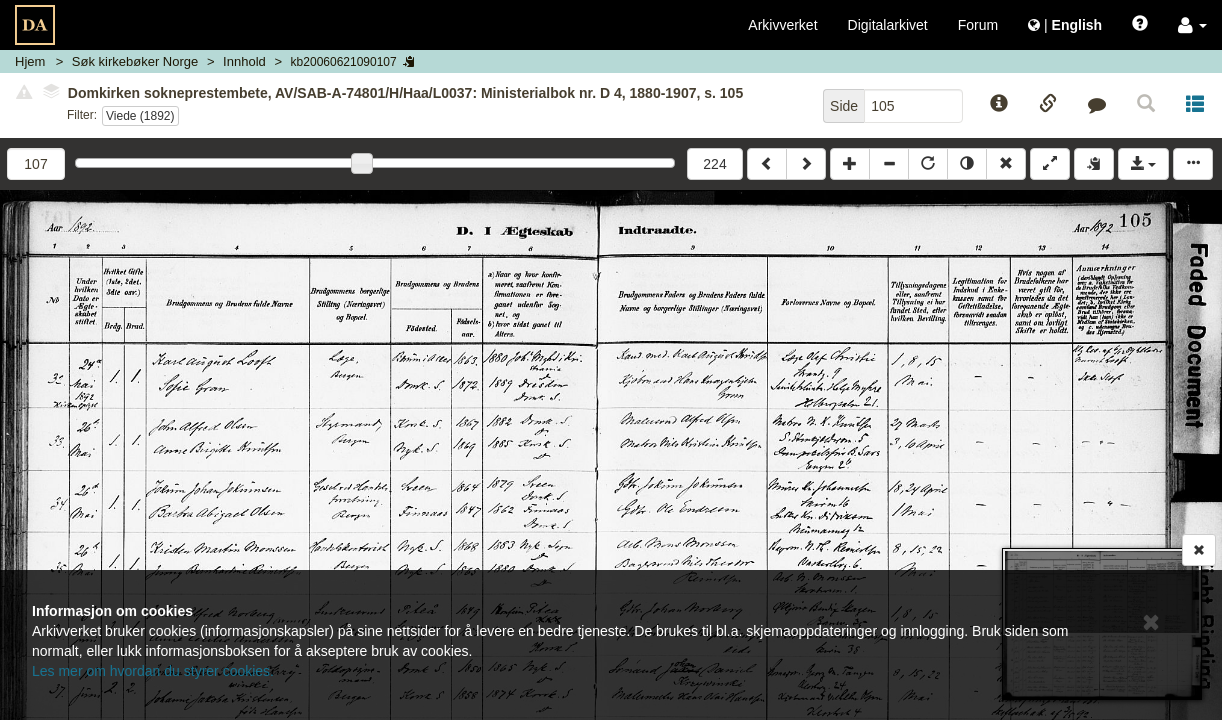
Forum (978, 25)
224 (714, 164)
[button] (1192, 25)
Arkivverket (782, 25)
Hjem (30, 61)
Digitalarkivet (888, 25)
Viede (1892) (140, 116)
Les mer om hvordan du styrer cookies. (153, 671)
